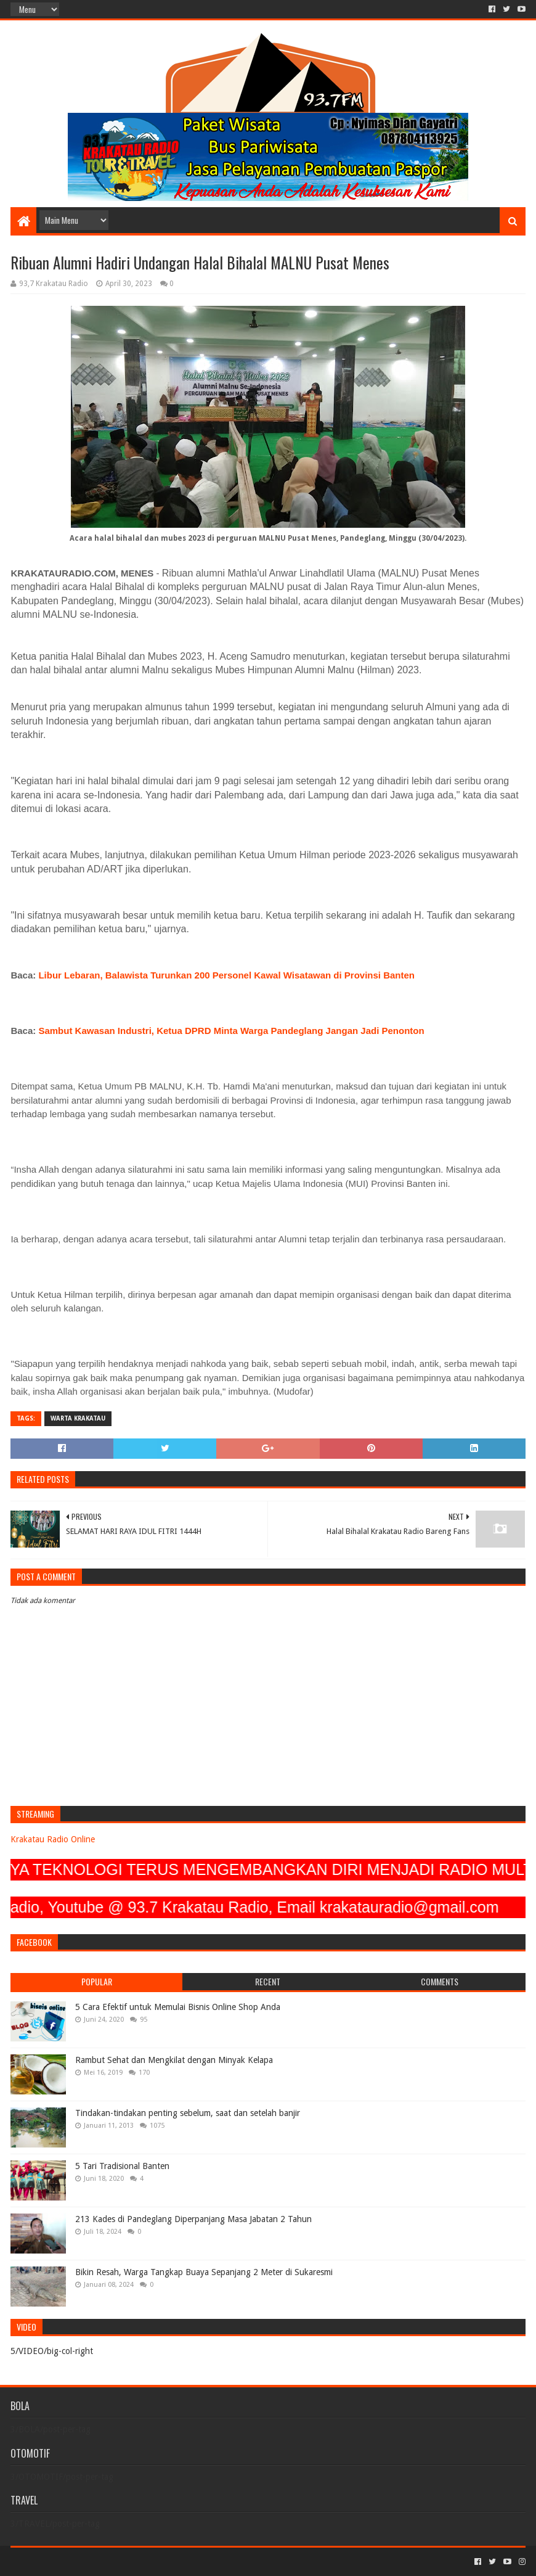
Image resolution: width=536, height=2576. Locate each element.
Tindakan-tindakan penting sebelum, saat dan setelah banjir (187, 2113)
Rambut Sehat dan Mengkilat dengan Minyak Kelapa (174, 2060)
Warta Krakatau (78, 1418)
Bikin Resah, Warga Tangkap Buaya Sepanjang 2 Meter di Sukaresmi (204, 2272)
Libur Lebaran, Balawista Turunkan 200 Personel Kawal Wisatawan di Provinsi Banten (226, 975)
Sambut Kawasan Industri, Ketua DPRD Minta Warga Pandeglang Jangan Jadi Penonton (231, 1030)
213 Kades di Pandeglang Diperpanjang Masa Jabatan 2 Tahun (193, 2219)
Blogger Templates (150, 2561)
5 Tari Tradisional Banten (122, 2166)
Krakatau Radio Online (52, 1839)
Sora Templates (79, 2561)
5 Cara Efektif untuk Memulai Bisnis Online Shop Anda (177, 2007)
